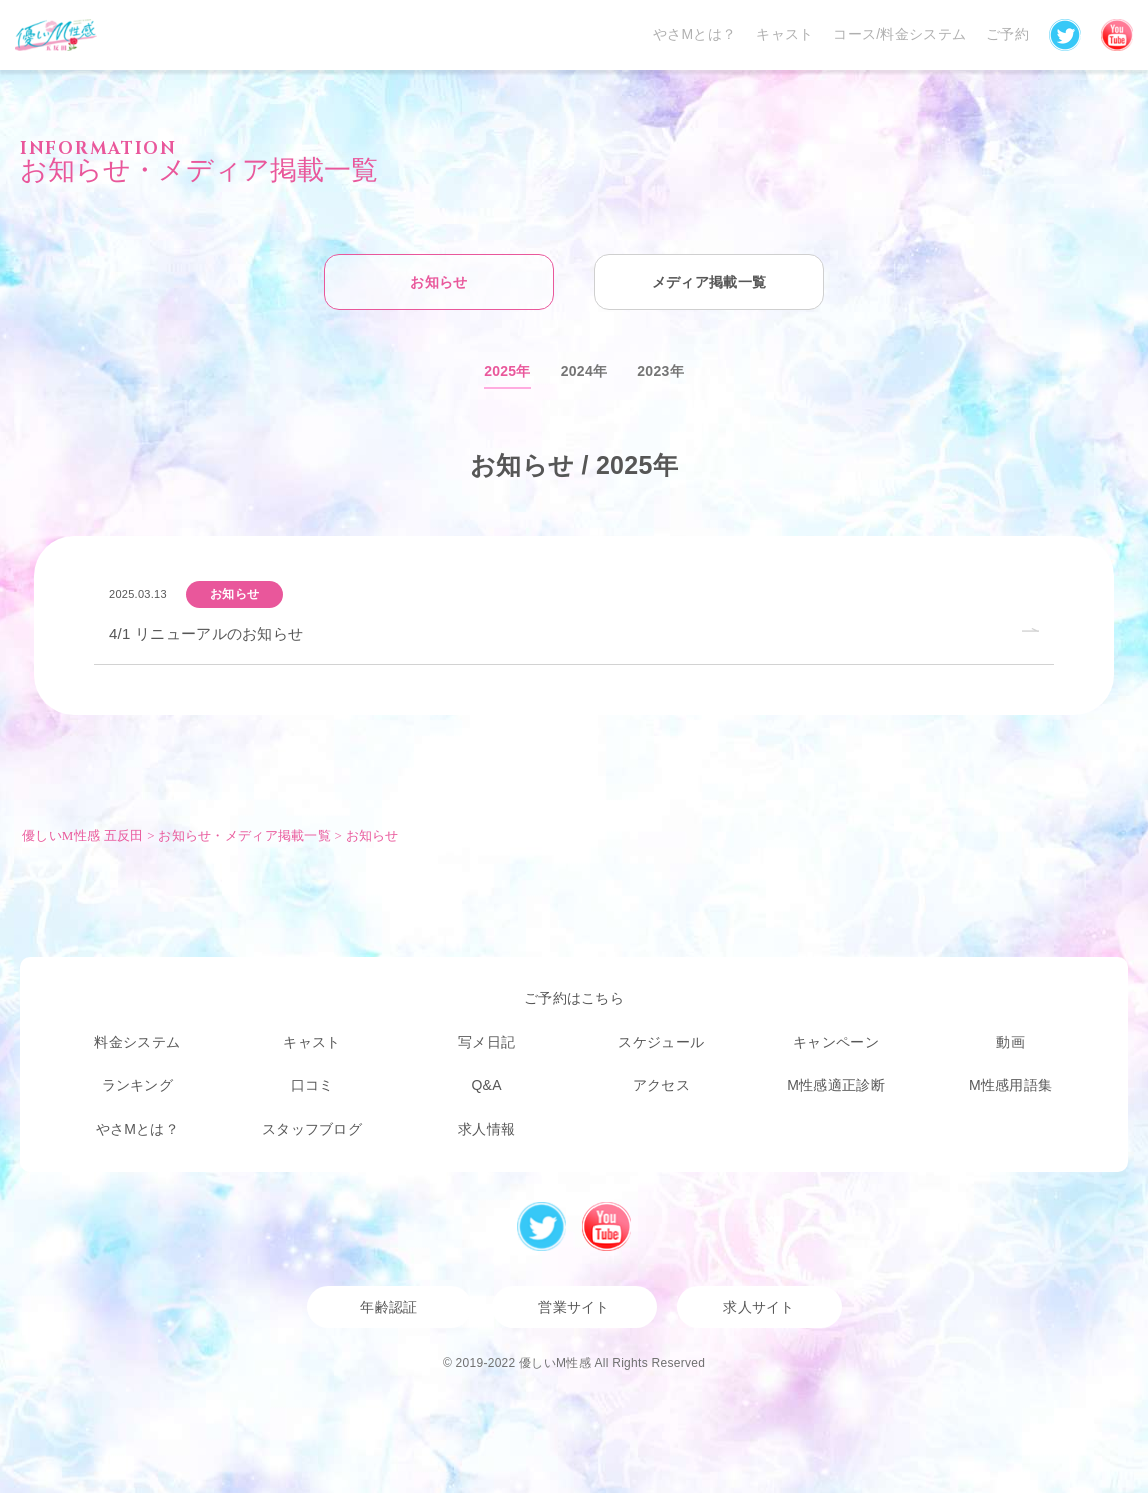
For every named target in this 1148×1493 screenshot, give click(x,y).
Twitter (1065, 35)
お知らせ (438, 282)
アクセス (661, 1085)
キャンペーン (836, 1042)
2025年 (507, 371)
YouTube (1117, 35)
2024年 (584, 371)
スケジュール (661, 1042)
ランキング (137, 1085)
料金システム (137, 1042)
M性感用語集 (1010, 1085)
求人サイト (758, 1307)
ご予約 (1007, 34)
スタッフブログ (312, 1129)
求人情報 (486, 1129)
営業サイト (573, 1307)
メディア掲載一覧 (709, 282)
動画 (1010, 1042)
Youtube (606, 1226)
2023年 (660, 371)
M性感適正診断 (836, 1085)
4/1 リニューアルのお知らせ (206, 633)
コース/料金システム (899, 34)
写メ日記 (486, 1042)
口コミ (312, 1085)
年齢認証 (388, 1307)
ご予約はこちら (574, 998)
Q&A (486, 1085)
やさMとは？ (694, 34)
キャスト (784, 34)
